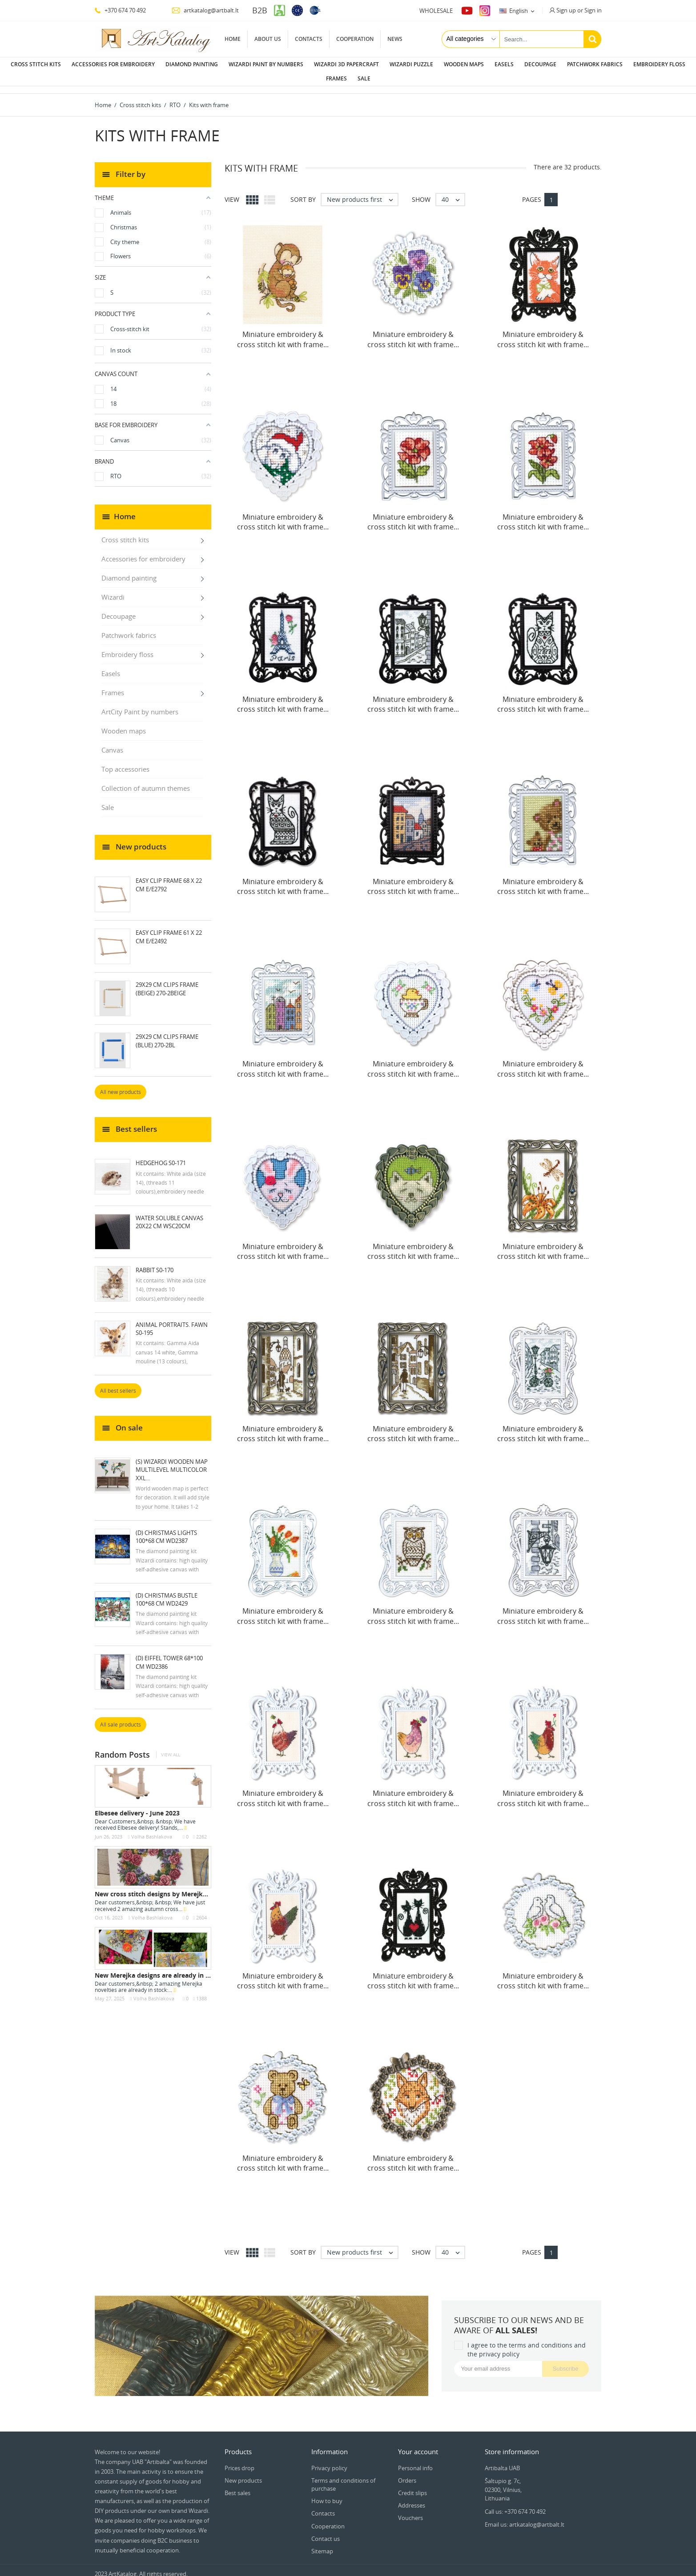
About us (267, 39)
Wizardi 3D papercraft (346, 64)
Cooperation (355, 39)
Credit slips (412, 2486)
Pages (531, 192)
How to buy (326, 2494)
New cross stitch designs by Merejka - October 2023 (174, 1887)
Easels (504, 64)
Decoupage (540, 64)
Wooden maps (464, 64)
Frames (336, 78)
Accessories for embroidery (113, 64)
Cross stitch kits (36, 64)
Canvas (112, 742)
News (394, 39)
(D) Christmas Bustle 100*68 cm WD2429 (166, 1592)
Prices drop (239, 2461)
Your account (418, 2444)
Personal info (415, 2461)
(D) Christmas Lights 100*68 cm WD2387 (166, 1530)
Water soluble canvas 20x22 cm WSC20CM (169, 1215)
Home (233, 39)
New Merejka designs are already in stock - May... (170, 1968)
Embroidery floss (659, 64)
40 (453, 192)
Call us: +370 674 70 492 (515, 2504)
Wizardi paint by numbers (266, 64)
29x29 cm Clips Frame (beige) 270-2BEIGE (167, 982)
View (232, 192)
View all (170, 1748)
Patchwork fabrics (595, 64)
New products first (362, 192)
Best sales (237, 2486)
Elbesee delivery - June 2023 (137, 1806)
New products (243, 2473)
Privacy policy (329, 2461)
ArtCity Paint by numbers (139, 704)
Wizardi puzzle (411, 64)
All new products (120, 1085)
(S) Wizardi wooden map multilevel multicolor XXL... (172, 1462)
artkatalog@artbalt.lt (205, 10)
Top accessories (125, 761)
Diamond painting (191, 64)
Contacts (308, 39)
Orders (407, 2473)
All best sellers (118, 1383)
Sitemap (322, 2544)
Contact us (325, 2532)
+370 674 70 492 (120, 10)
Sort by (303, 192)
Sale (364, 78)
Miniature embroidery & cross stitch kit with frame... (283, 332)
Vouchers (410, 2511)
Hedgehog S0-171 (161, 1156)
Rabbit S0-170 (154, 1263)
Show (421, 192)
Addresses (411, 2498)
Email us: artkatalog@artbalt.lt (524, 2517)
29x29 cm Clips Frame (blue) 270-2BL (167, 1034)
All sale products (120, 1717)
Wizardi (113, 589)
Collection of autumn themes (145, 781)
